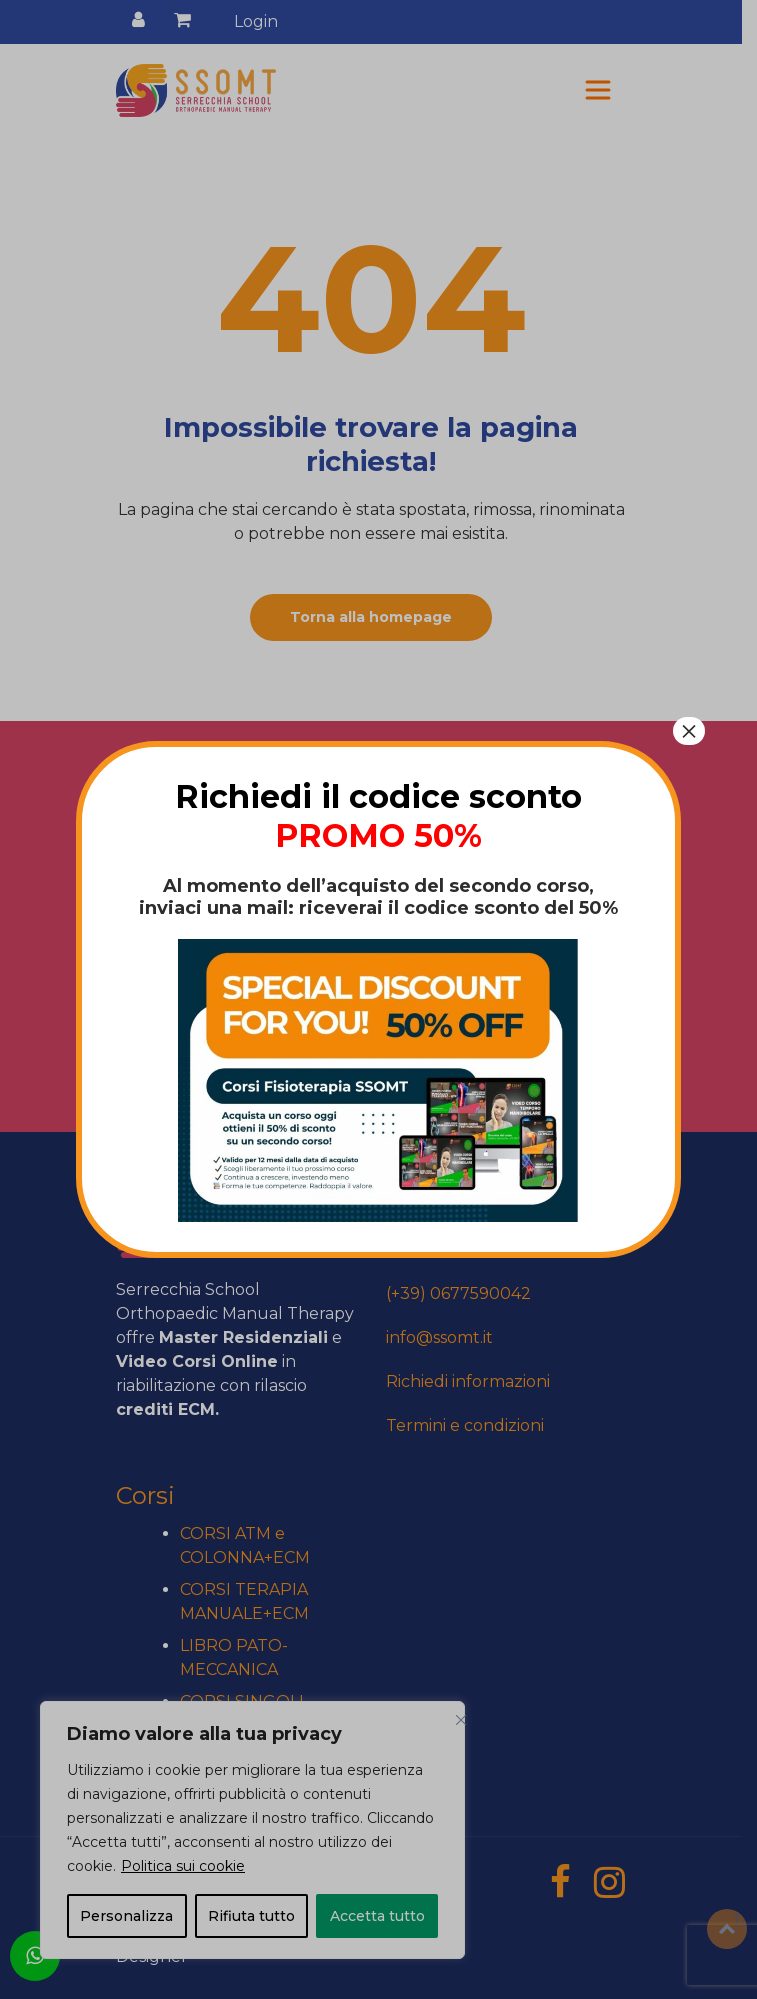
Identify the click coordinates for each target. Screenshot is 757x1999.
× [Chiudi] (689, 731)
